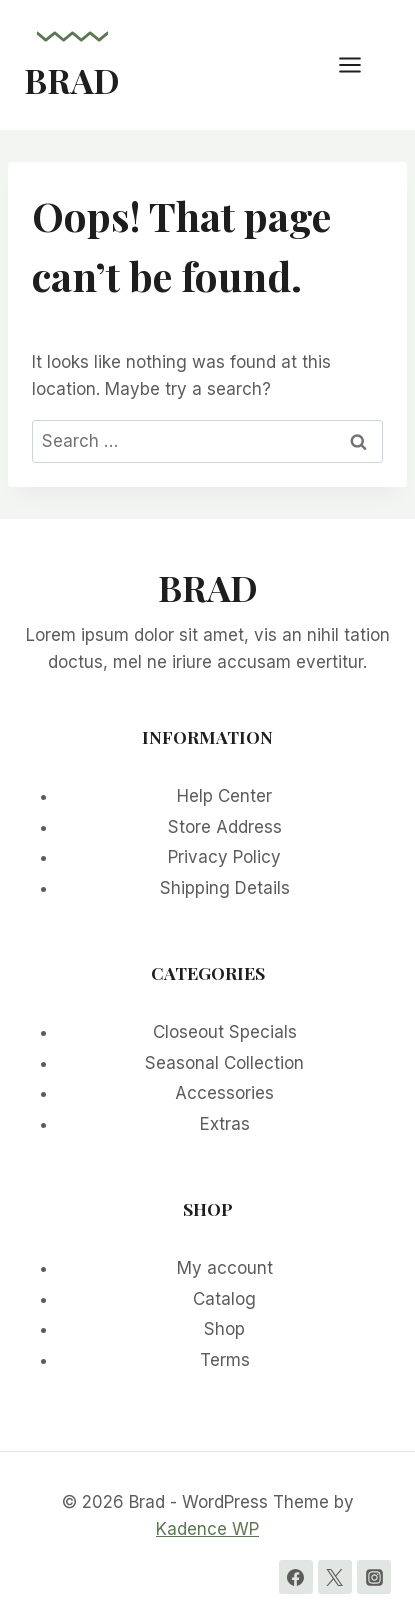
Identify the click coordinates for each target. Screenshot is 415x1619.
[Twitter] (335, 1577)
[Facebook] (296, 1577)
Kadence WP (207, 1529)
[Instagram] (374, 1577)
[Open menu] (360, 64)
